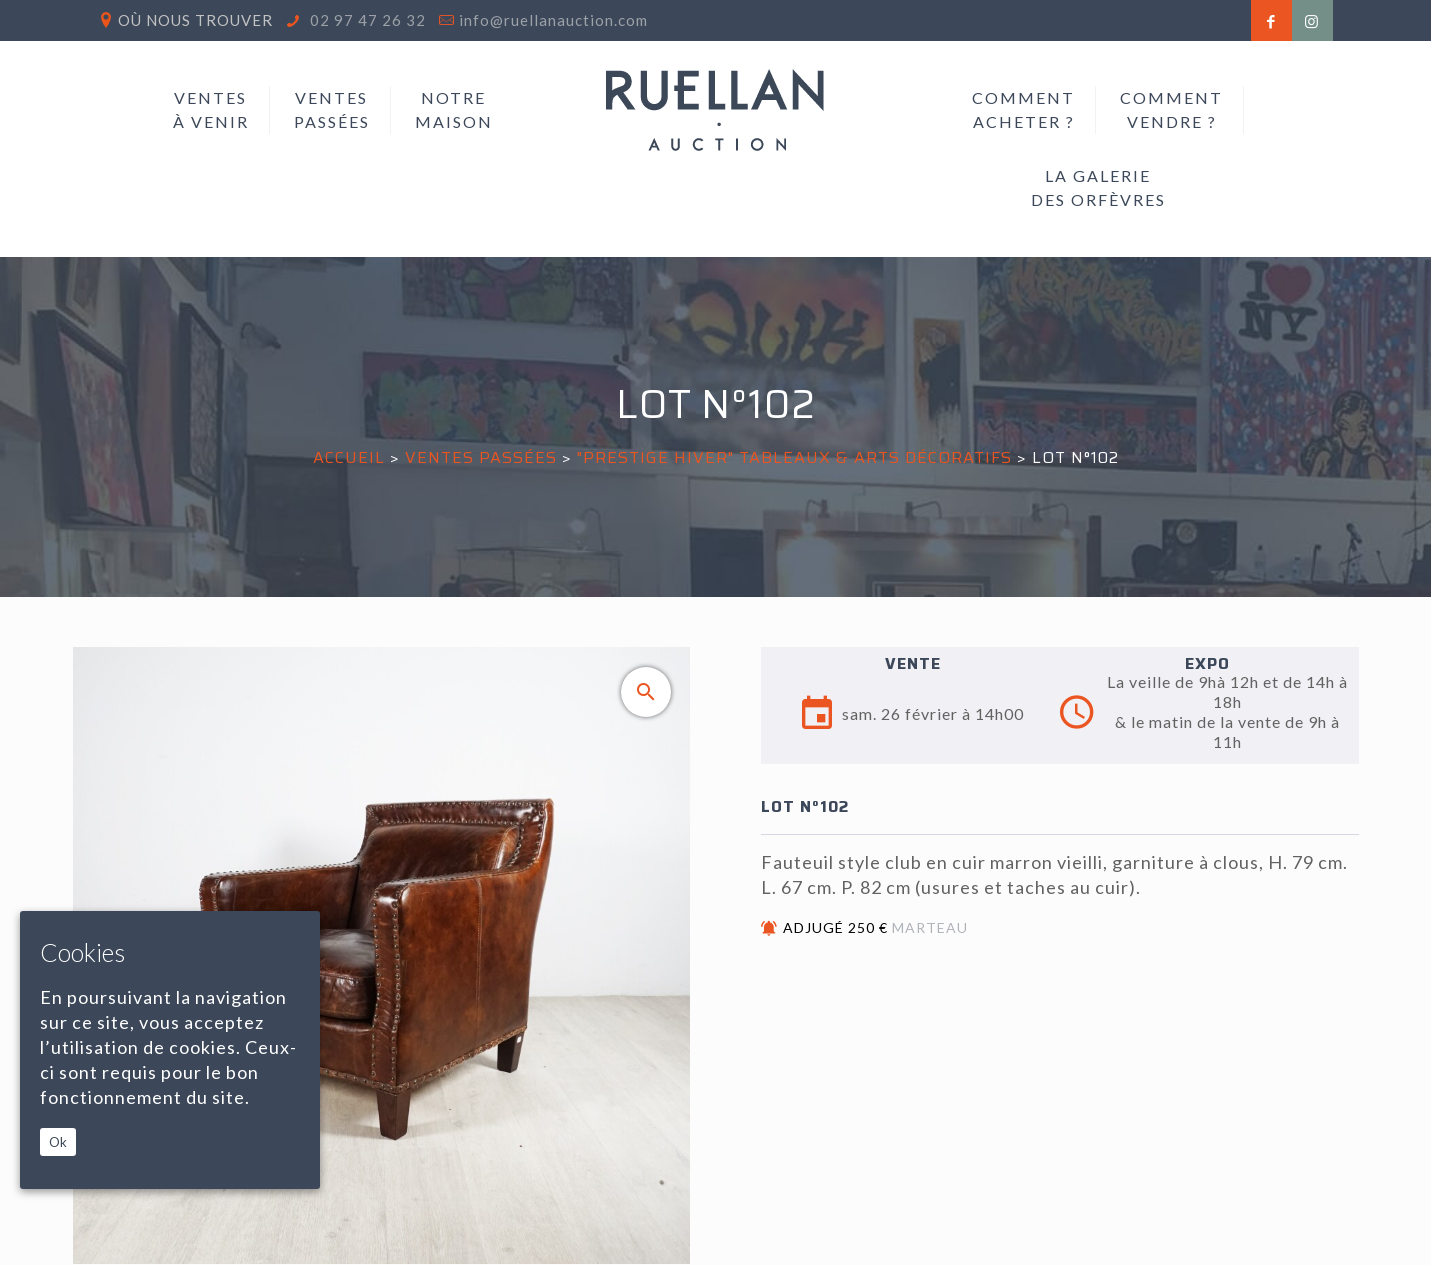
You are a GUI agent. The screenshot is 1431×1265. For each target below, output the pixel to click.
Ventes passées (481, 457)
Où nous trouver (195, 20)
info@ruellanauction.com (553, 20)
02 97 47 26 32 (366, 20)
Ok (58, 1142)
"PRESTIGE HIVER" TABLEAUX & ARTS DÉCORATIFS (794, 457)
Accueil (349, 457)
